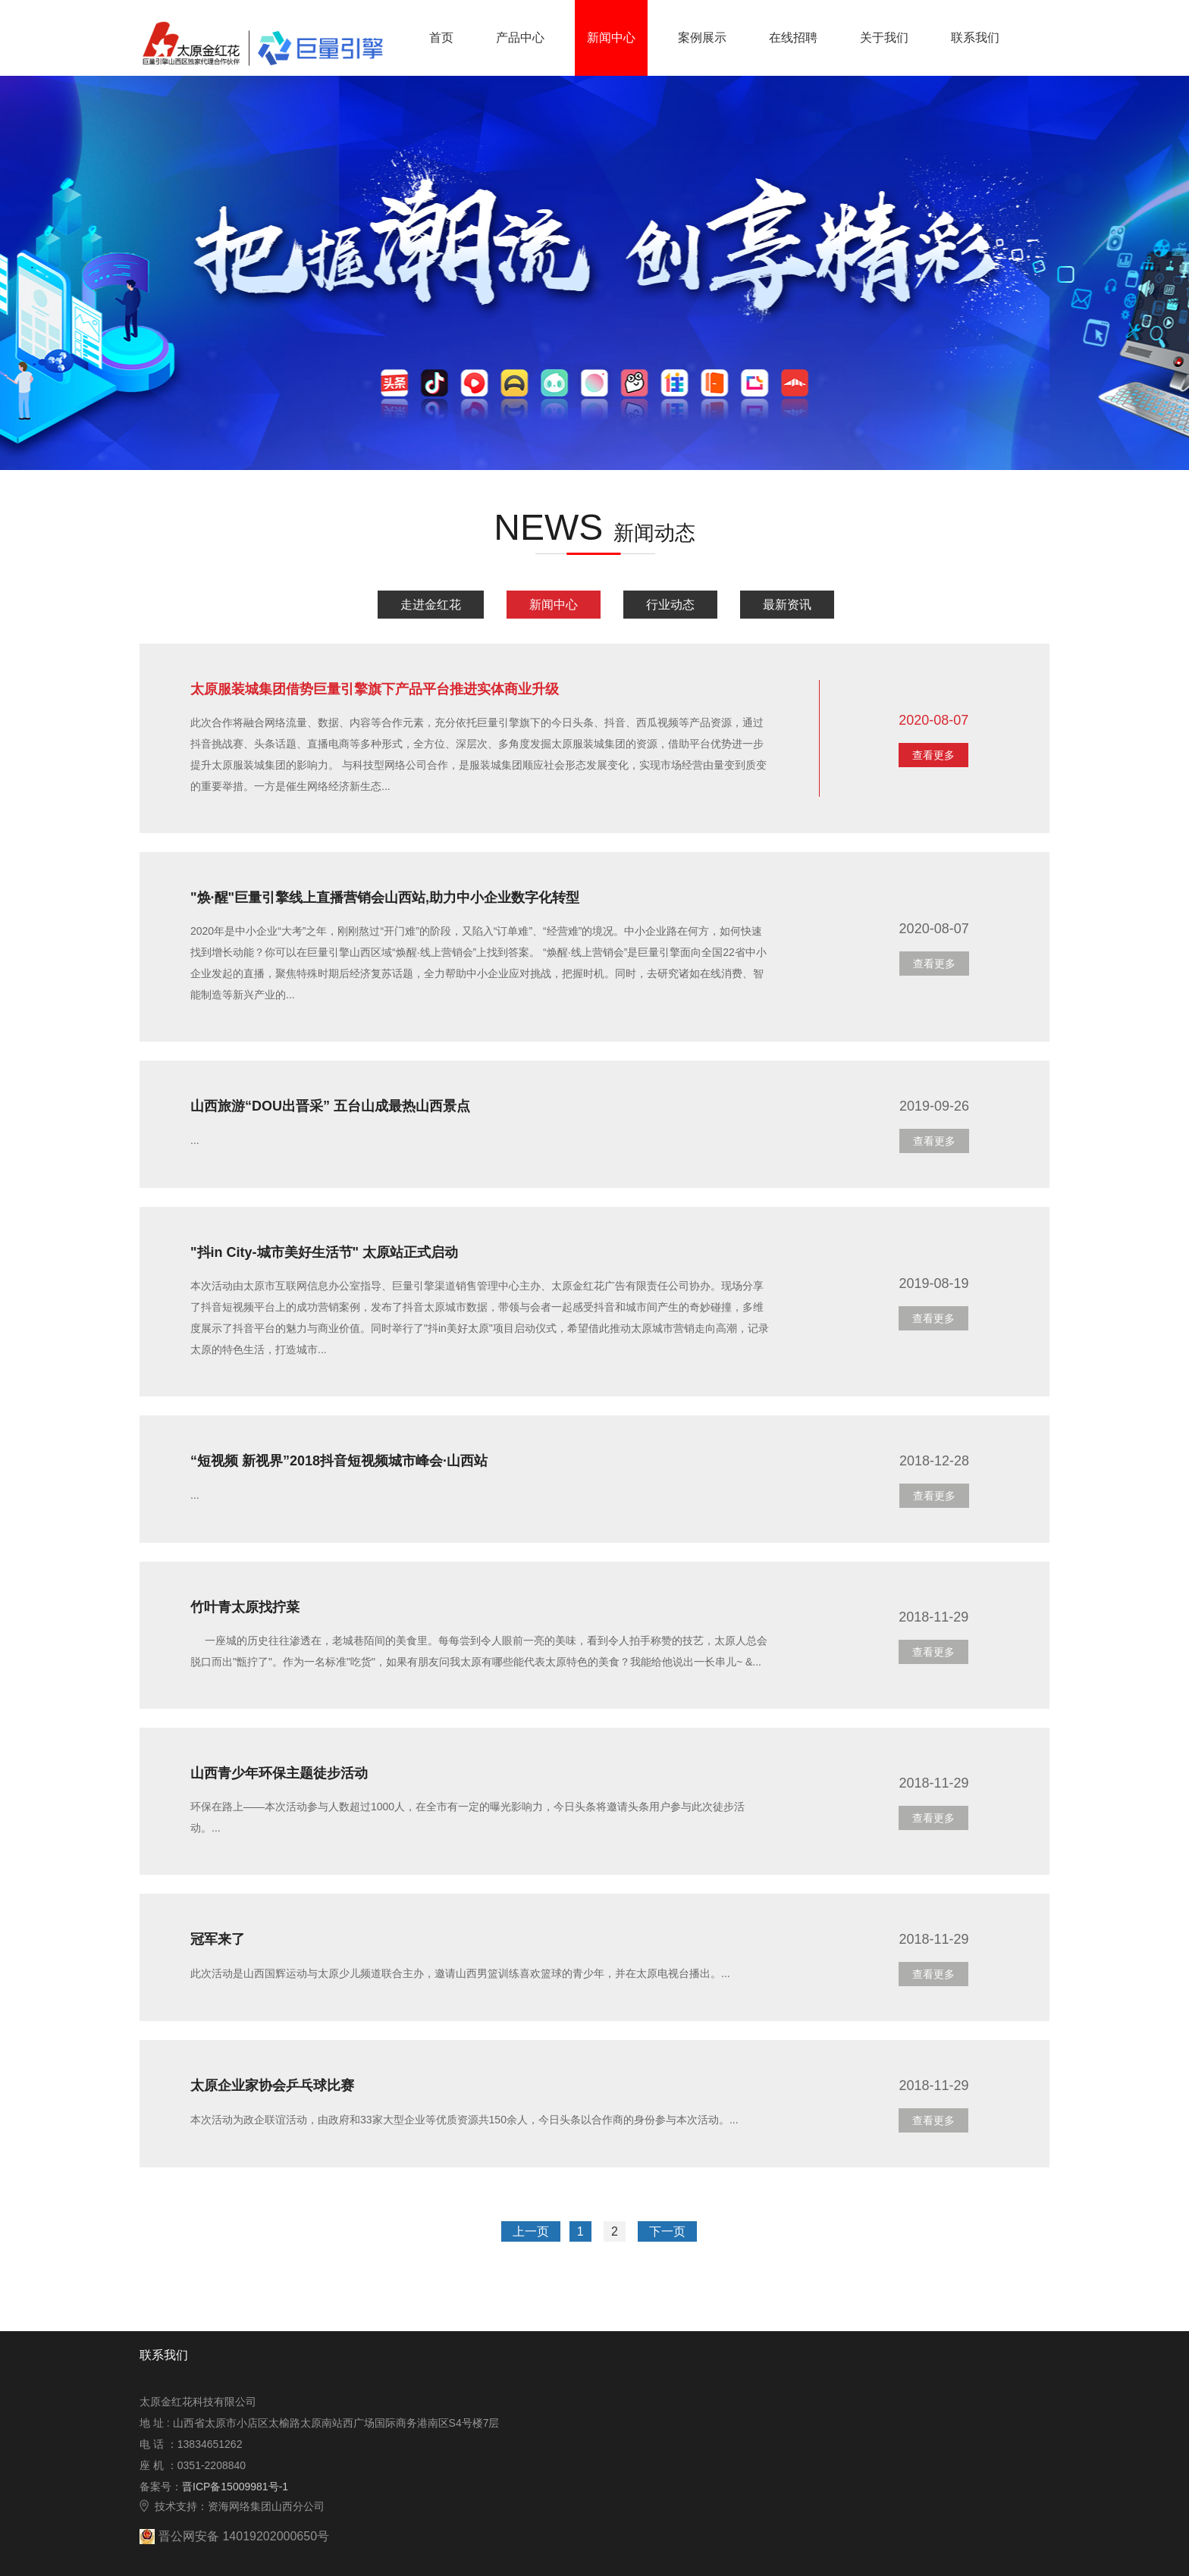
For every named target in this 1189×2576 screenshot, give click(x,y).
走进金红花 (430, 604)
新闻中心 (553, 604)
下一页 (667, 2231)
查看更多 (933, 755)
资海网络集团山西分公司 (266, 2506)
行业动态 (670, 604)
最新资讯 (787, 604)
